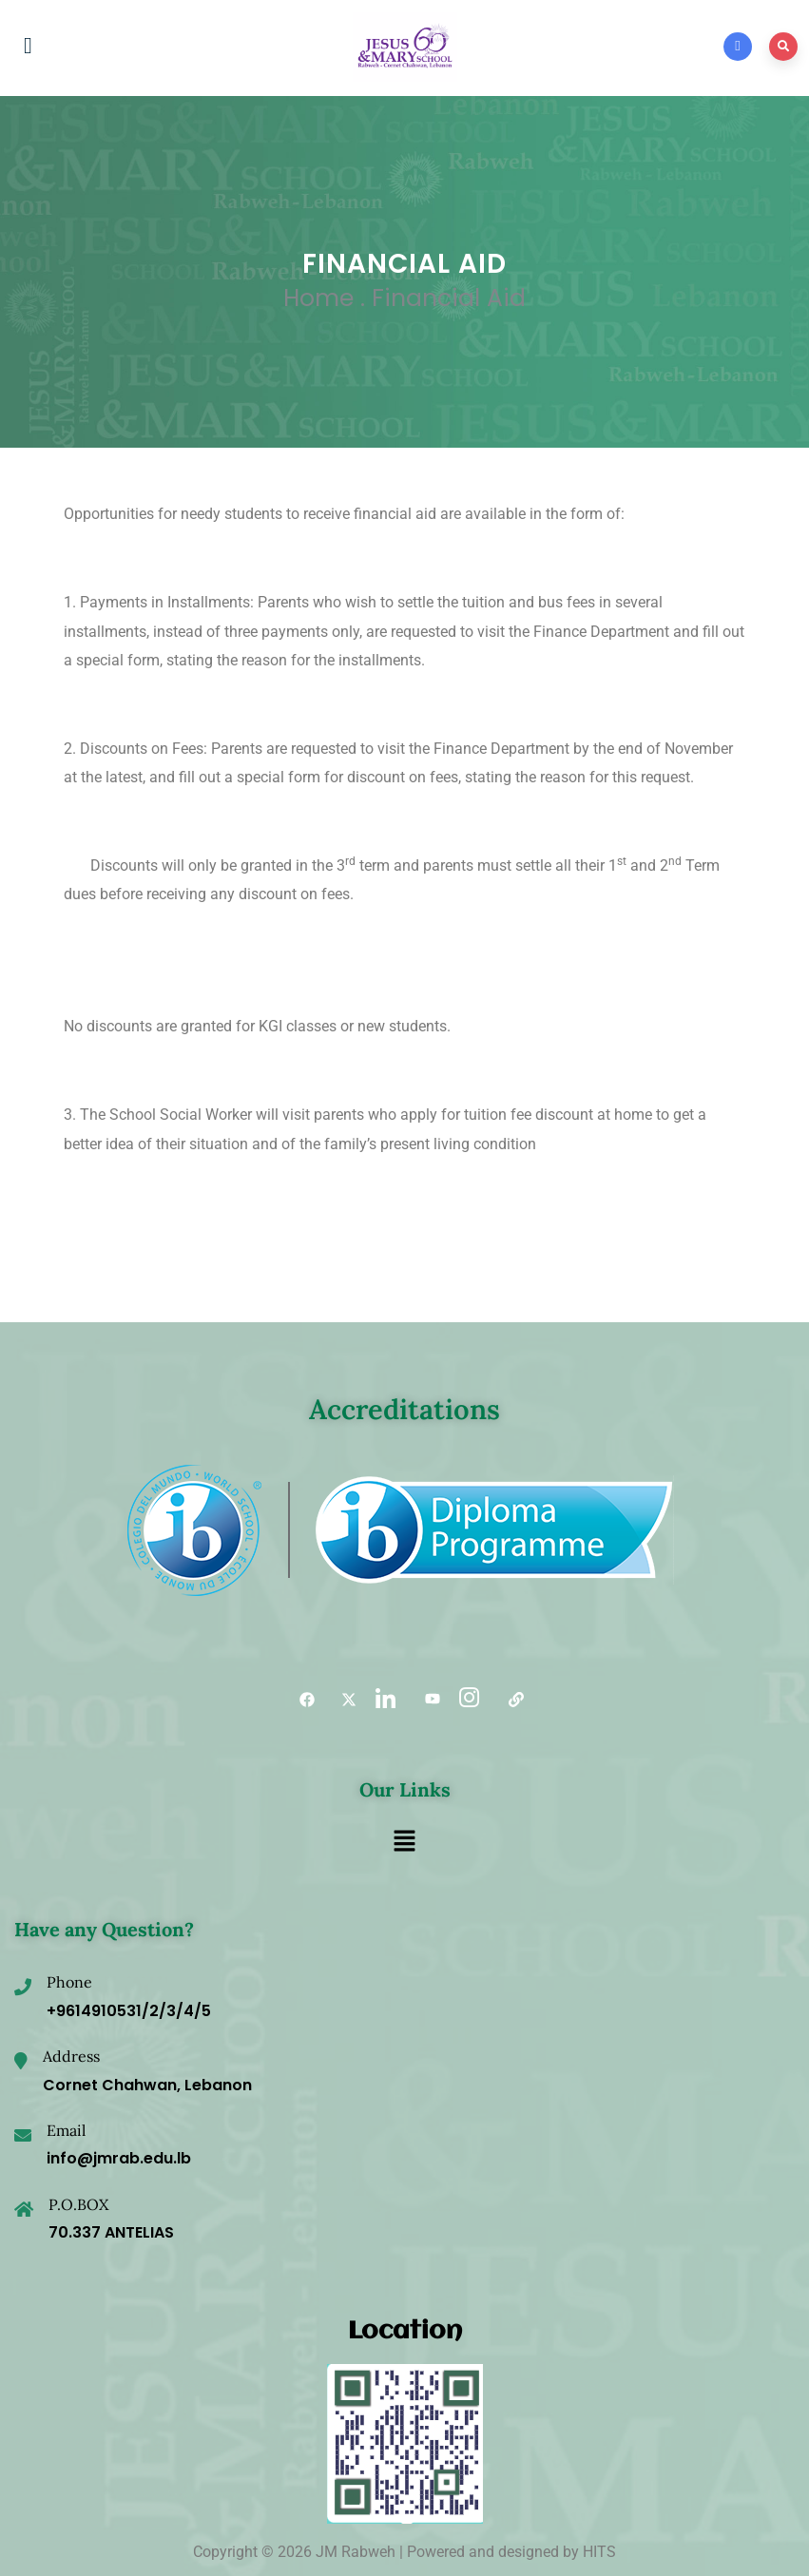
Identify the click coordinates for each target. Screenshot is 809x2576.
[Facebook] (300, 1699)
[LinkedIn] (384, 1699)
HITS (599, 2552)
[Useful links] (509, 1699)
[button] (404, 1842)
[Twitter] (342, 1699)
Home (318, 298)
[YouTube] (426, 1699)
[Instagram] (467, 1699)
